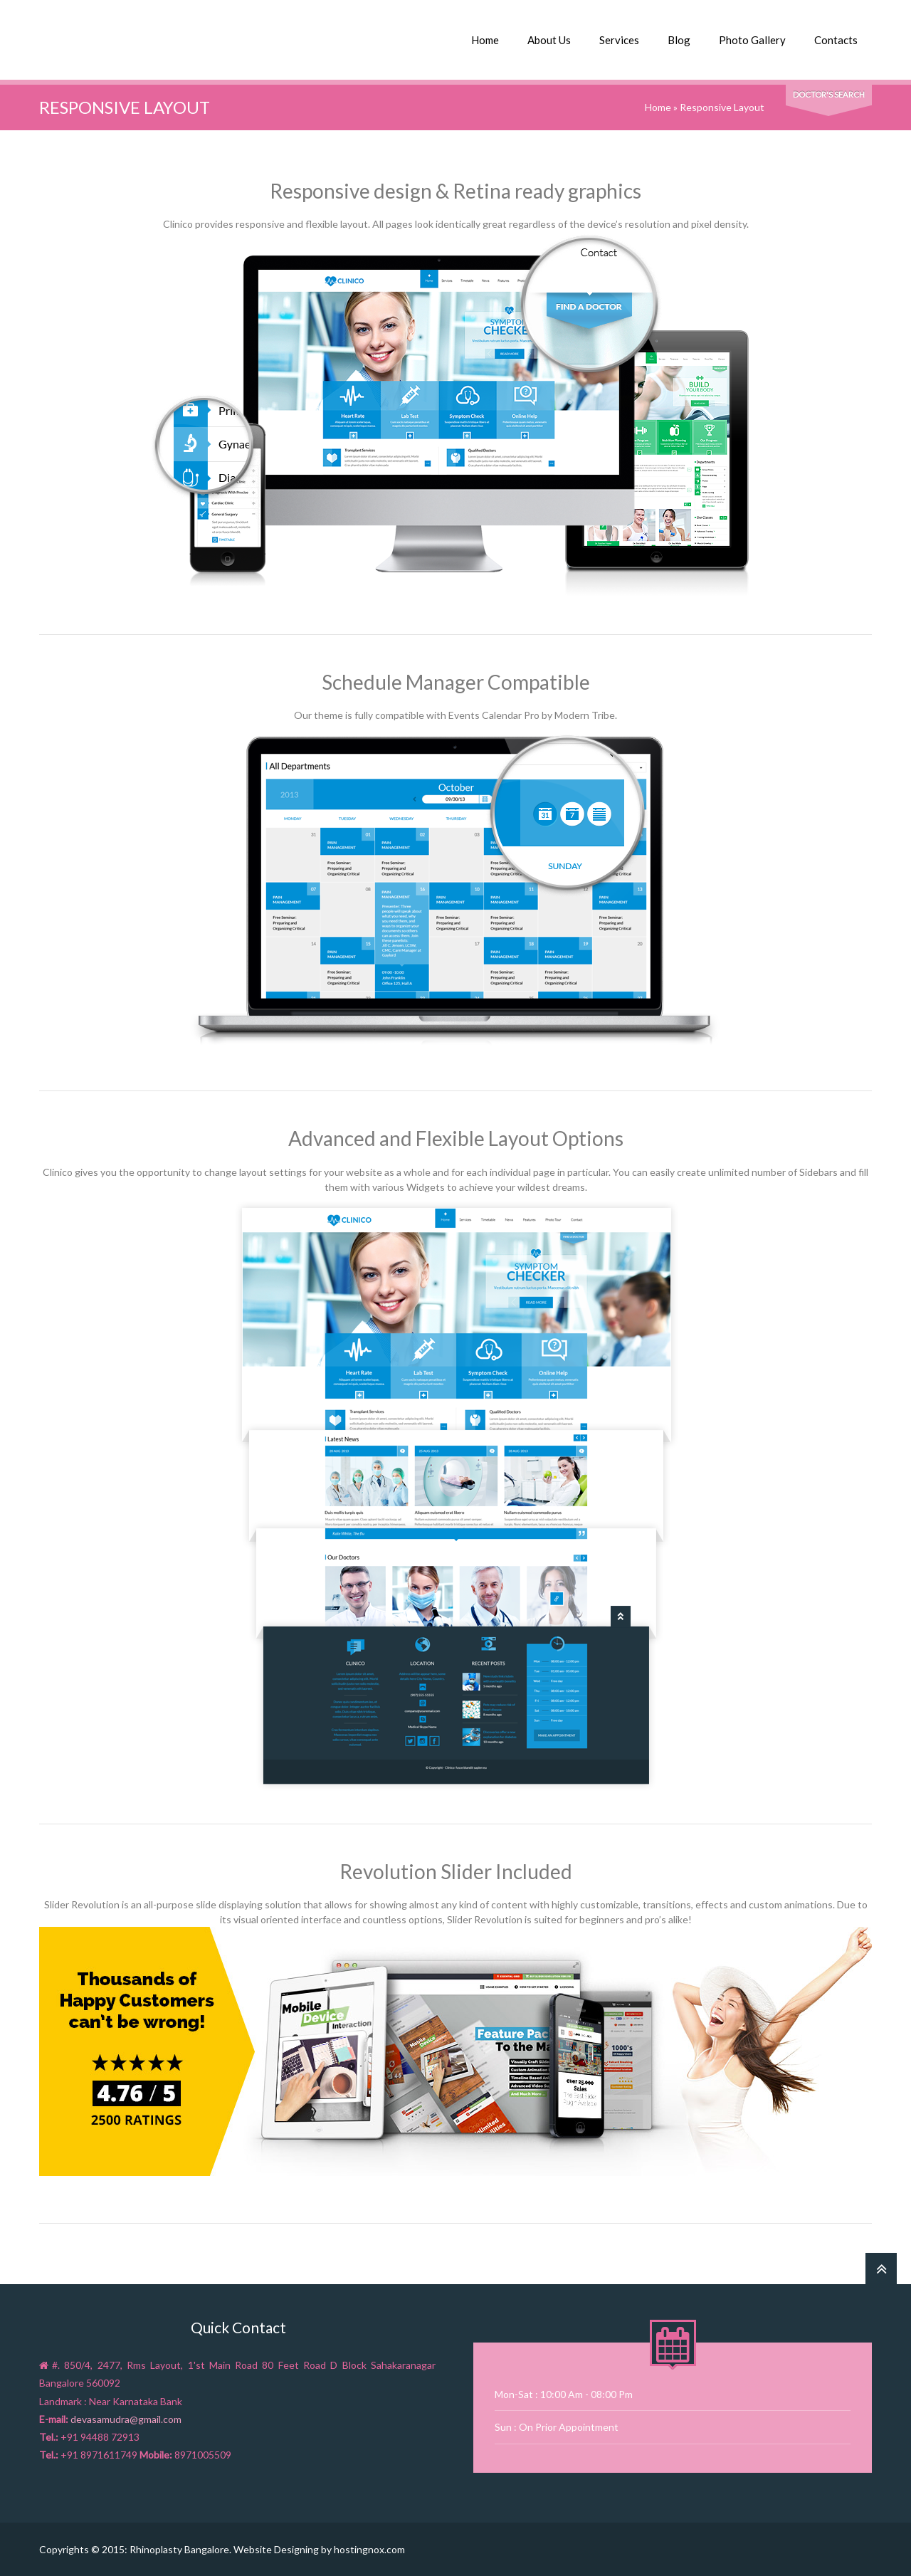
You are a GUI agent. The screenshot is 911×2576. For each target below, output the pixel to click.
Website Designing (276, 2549)
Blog (679, 39)
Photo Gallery (752, 39)
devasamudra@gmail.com (125, 2419)
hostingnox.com (369, 2549)
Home (485, 39)
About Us (549, 39)
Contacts (836, 39)
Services (619, 39)
